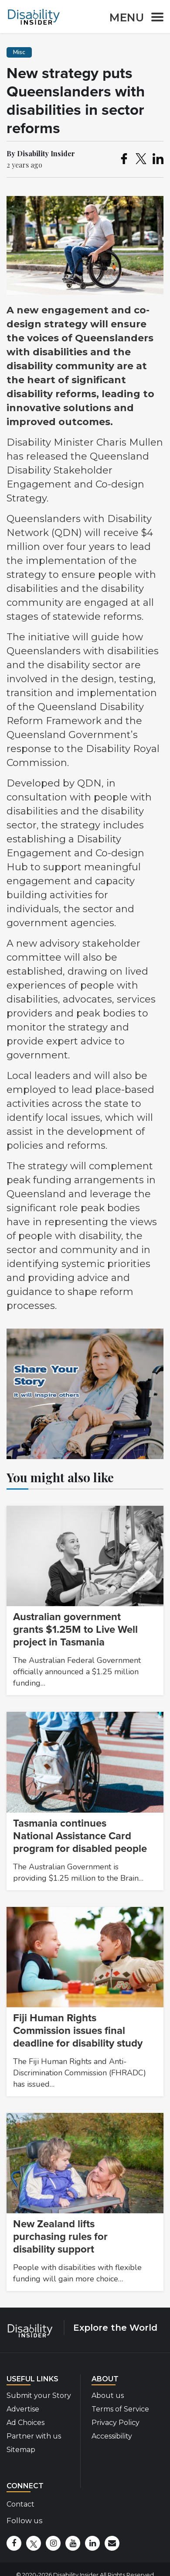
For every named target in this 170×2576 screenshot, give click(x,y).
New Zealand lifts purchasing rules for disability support (60, 2237)
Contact (20, 2504)
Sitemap (21, 2449)
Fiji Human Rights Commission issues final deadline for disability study (78, 2031)
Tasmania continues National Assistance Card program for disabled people (80, 1836)
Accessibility (112, 2436)
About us (108, 2395)
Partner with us (34, 2436)
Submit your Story (39, 2395)
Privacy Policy (115, 2422)
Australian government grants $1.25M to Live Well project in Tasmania (75, 1630)
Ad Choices (25, 2422)
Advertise (23, 2409)
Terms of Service (120, 2409)
